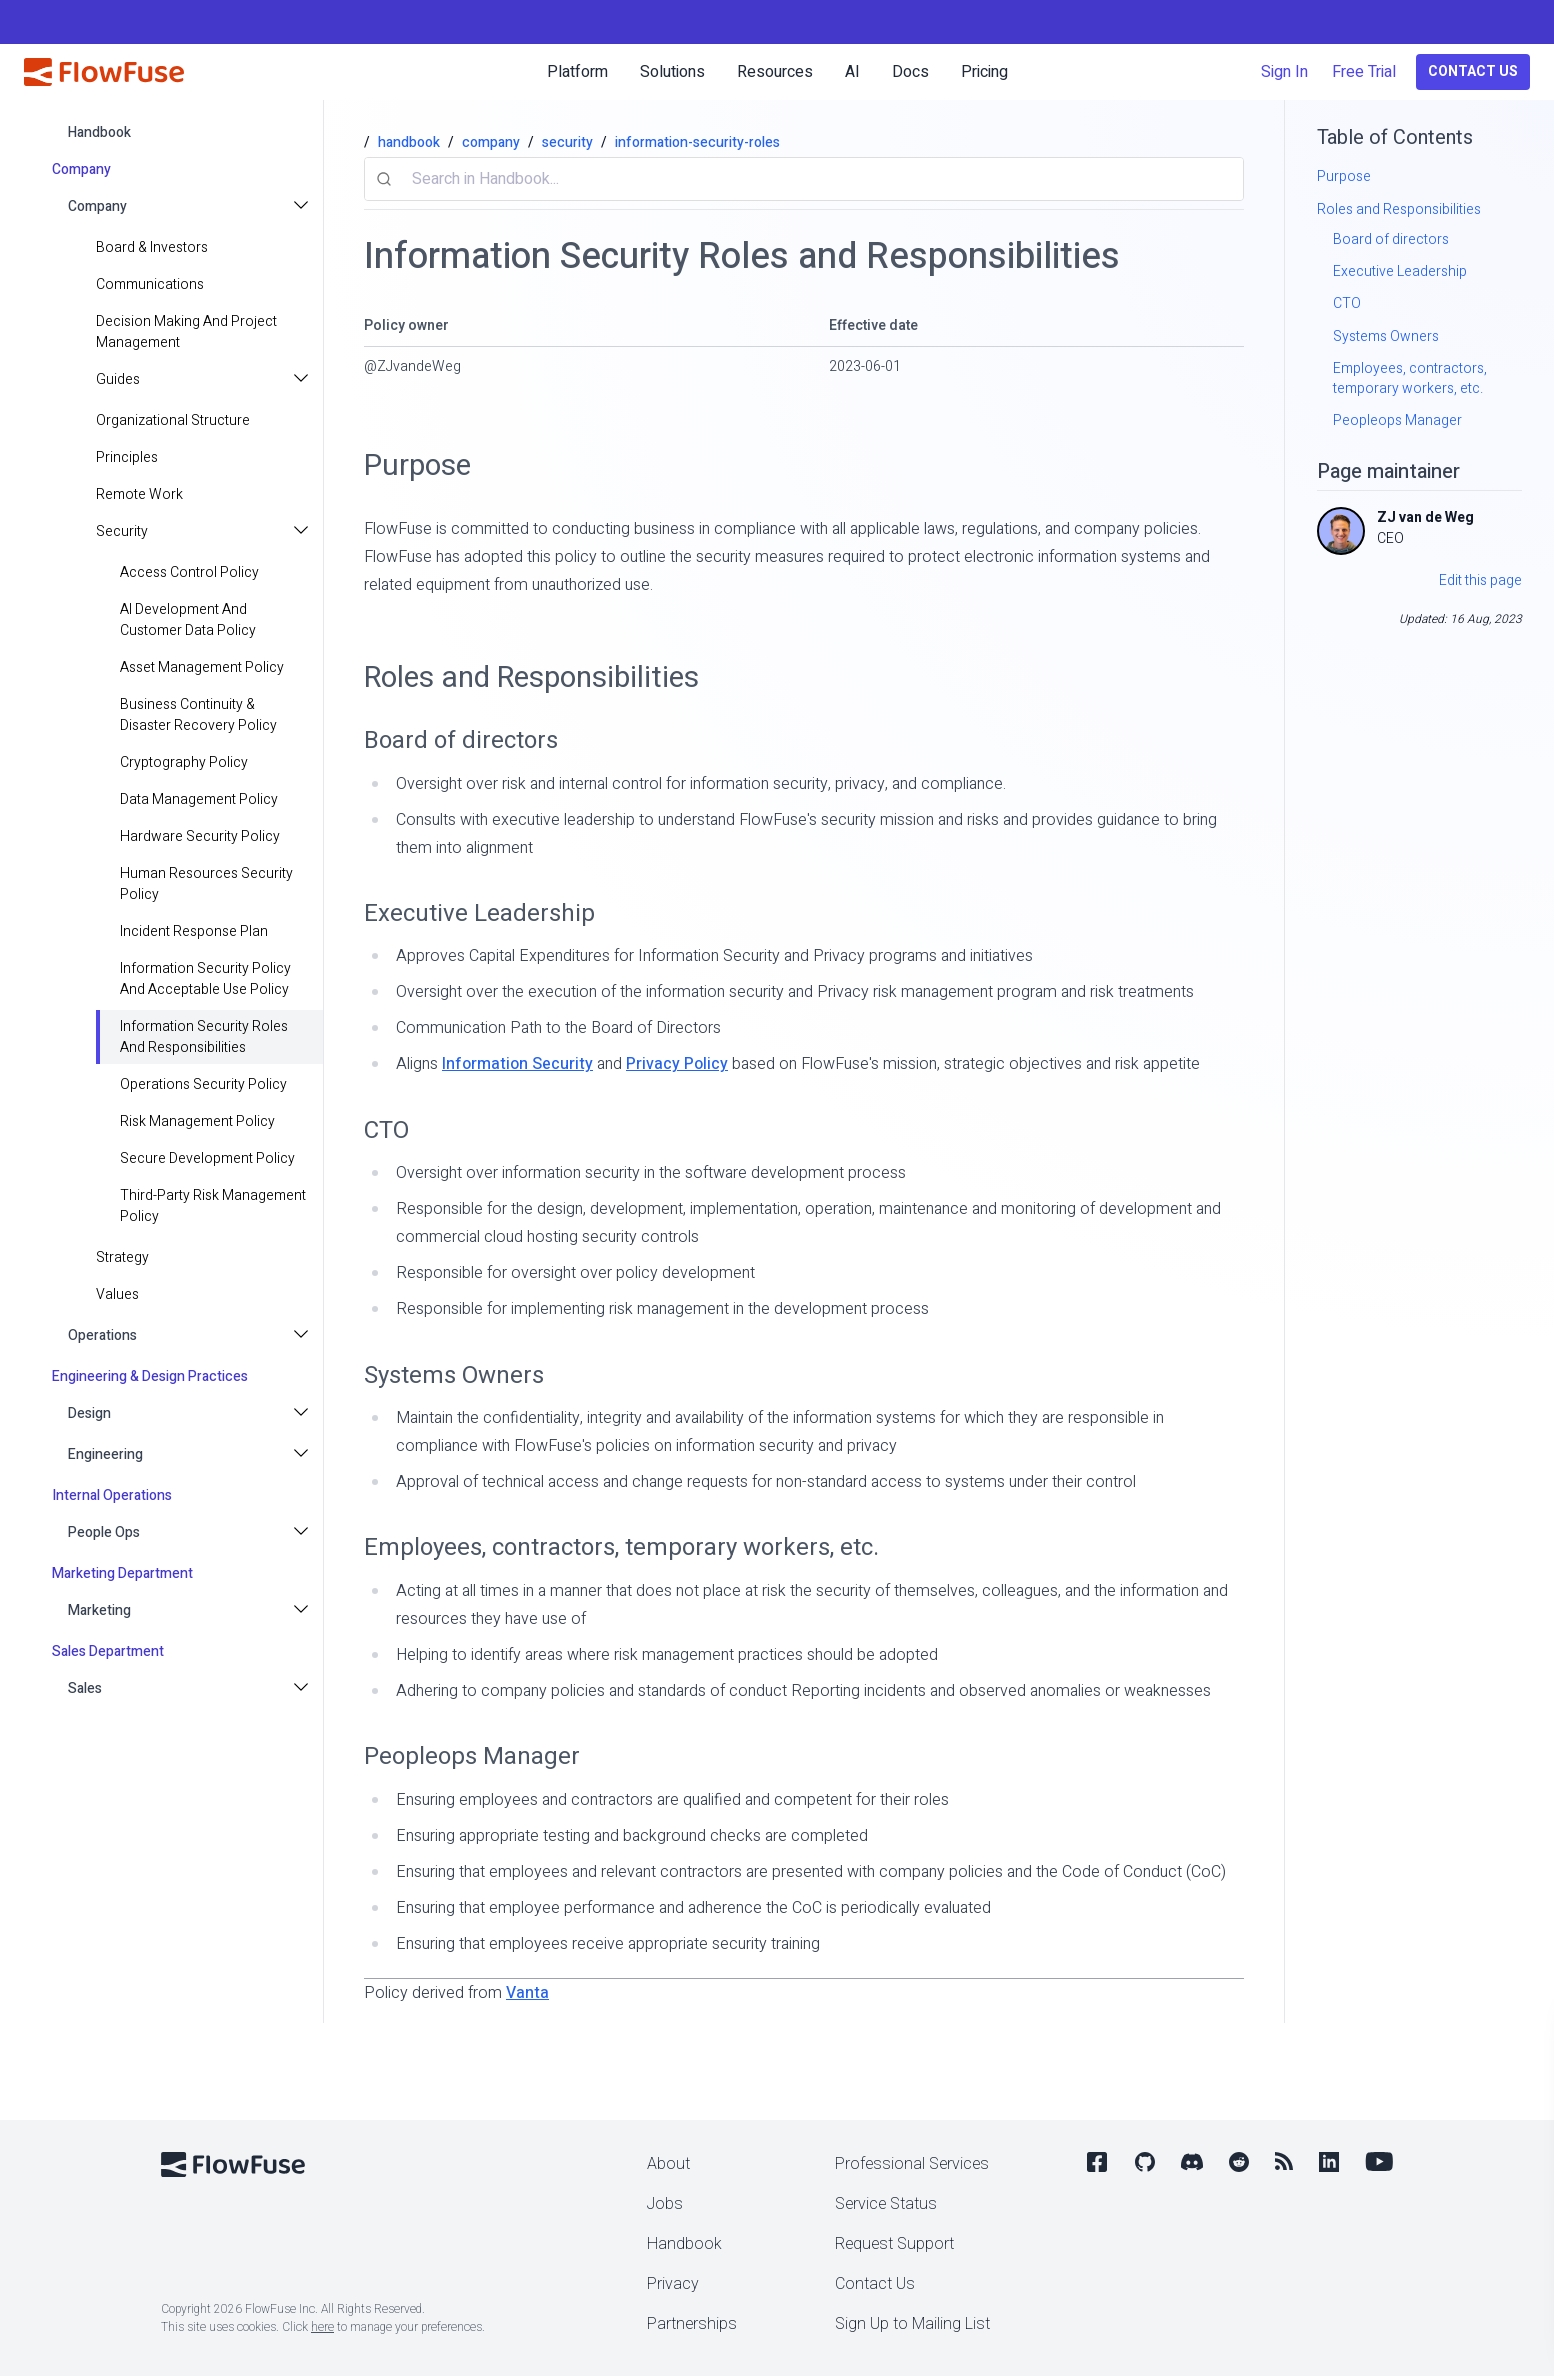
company (491, 142)
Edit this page (1480, 580)
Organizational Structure (173, 420)
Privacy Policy (677, 1064)
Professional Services (912, 2164)
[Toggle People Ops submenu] (303, 1532)
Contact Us (1473, 71)
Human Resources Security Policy (206, 884)
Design (89, 1413)
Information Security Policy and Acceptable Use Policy (205, 979)
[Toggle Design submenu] (303, 1413)
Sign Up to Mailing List (912, 2324)
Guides (118, 379)
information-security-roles (697, 142)
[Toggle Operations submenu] (303, 1335)
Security (122, 531)
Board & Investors (152, 247)
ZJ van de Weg (1425, 517)
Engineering (105, 1454)
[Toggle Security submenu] (303, 531)
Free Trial (1364, 72)
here (322, 2327)
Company (97, 206)
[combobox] (804, 179)
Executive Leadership (479, 913)
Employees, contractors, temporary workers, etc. (621, 1547)
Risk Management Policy (197, 1121)
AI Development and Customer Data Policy (188, 620)
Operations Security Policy (203, 1084)
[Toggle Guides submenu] (303, 379)
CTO (386, 1130)
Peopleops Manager (472, 1756)
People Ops (104, 1532)
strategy (122, 1257)
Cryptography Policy (184, 762)
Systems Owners (454, 1375)
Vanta (527, 1993)
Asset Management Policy (202, 667)
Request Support (894, 2244)
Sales (85, 1688)
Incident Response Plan (194, 931)
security (567, 142)
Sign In (1284, 72)
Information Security (517, 1064)
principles (127, 457)
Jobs (665, 2204)
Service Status (886, 2204)
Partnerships (692, 2324)
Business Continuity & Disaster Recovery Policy (198, 715)
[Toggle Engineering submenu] (303, 1454)
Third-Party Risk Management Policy (213, 1206)
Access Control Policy (189, 572)
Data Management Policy (199, 799)
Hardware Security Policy (200, 836)
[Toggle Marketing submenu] (303, 1610)
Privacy (673, 2284)
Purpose (417, 465)
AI (852, 72)
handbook (99, 132)
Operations (102, 1335)
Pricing (984, 72)
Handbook (684, 2244)
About (668, 2164)
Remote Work (139, 494)
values (117, 1294)
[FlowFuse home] (104, 72)
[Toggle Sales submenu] (303, 1688)
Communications (150, 284)
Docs (910, 72)
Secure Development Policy (207, 1158)
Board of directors (461, 740)
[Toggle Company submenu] (303, 206)
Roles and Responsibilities (531, 677)
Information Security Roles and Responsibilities (204, 1037)
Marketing (99, 1610)
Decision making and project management (186, 332)
